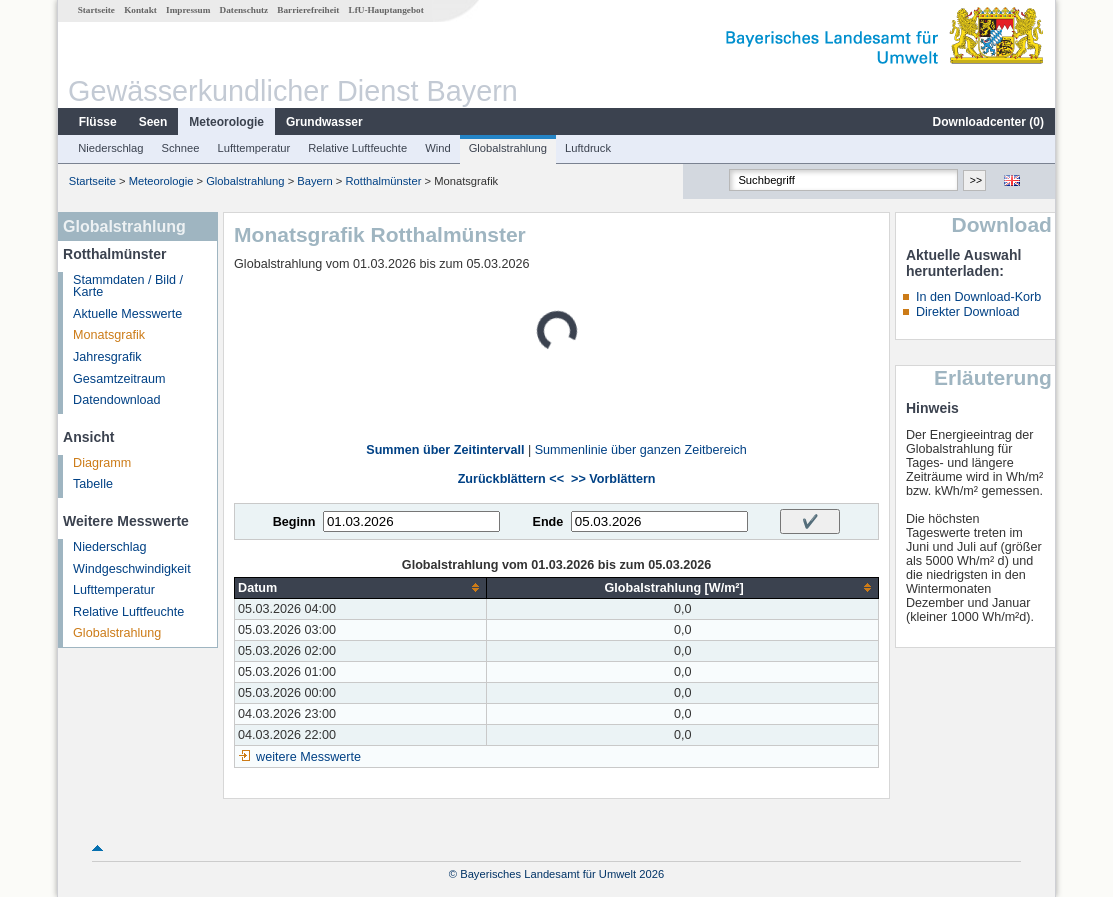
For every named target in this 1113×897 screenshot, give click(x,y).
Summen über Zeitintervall (445, 450)
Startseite (96, 10)
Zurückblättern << (511, 479)
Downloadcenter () (988, 122)
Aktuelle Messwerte (127, 314)
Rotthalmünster (384, 181)
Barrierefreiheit (308, 10)
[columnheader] (361, 587)
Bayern (314, 181)
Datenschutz (244, 10)
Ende (547, 522)
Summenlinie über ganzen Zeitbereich (641, 450)
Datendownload (117, 400)
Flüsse (98, 122)
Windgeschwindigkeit (132, 569)
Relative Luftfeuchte (357, 148)
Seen (153, 122)
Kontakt (140, 10)
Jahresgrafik (107, 357)
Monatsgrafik (109, 335)
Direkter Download (968, 312)
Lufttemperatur (253, 148)
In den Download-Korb (978, 297)
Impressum (188, 10)
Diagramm (102, 463)
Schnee (181, 148)
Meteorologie (226, 122)
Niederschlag (110, 148)
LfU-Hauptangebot (386, 10)
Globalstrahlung (508, 148)
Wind (438, 148)
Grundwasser (324, 122)
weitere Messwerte (308, 757)
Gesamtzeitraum (119, 379)
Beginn (294, 522)
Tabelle (93, 484)
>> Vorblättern (613, 479)
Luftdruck (588, 148)
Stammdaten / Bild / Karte (128, 286)
